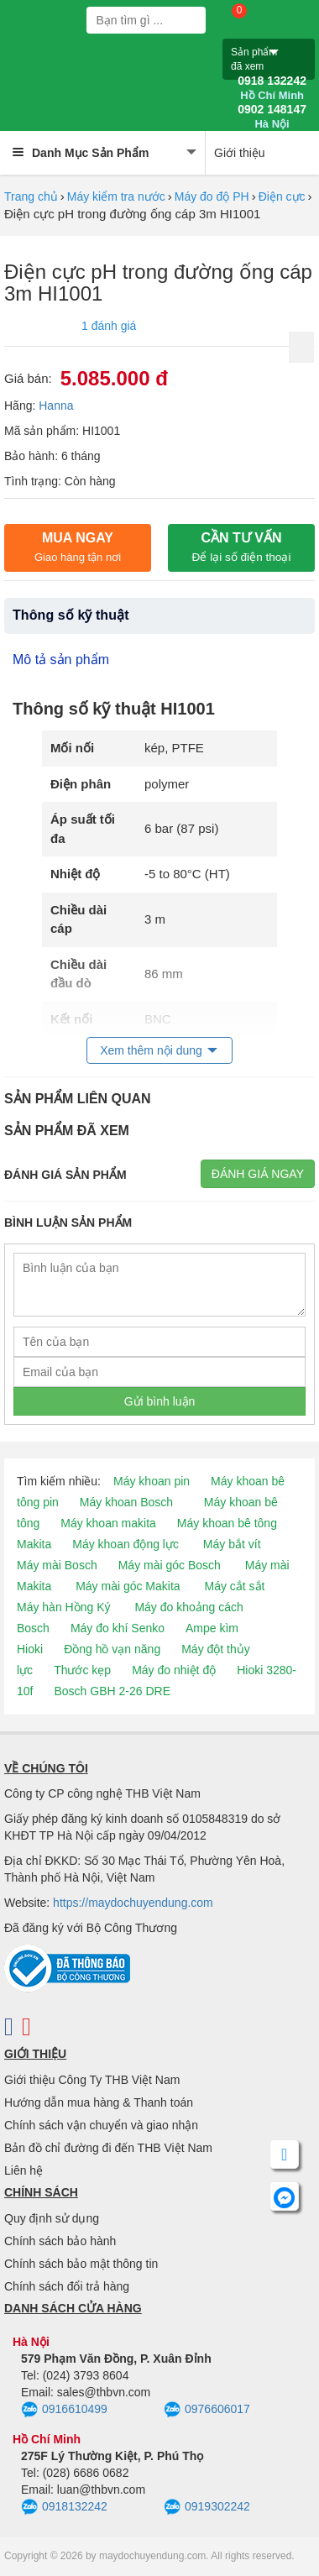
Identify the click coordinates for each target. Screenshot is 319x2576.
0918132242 (64, 2507)
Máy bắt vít (232, 1544)
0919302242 (207, 2507)
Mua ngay (77, 547)
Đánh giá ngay (258, 1174)
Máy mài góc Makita (128, 1586)
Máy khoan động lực (125, 1544)
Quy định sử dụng (51, 2218)
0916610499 (64, 2409)
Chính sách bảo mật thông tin (81, 2263)
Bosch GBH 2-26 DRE (112, 1691)
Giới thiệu (239, 153)
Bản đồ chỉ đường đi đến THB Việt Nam (108, 2148)
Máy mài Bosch (57, 1565)
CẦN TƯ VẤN (241, 547)
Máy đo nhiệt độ (174, 1670)
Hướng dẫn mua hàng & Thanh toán (98, 2102)
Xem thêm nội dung (151, 1050)
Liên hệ (23, 2170)
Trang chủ (31, 196)
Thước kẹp (82, 1670)
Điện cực (282, 196)
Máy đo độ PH (212, 196)
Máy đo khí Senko (118, 1628)
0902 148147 (272, 116)
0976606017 (207, 2409)
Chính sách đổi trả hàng (66, 2286)
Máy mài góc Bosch (169, 1565)
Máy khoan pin (151, 1481)
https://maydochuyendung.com (133, 1902)
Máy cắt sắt (235, 1586)
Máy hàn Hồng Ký (64, 1607)
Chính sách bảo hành (60, 2241)
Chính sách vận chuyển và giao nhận (101, 2125)
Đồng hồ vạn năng (112, 1649)
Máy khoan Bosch (126, 1502)
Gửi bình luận (160, 1401)
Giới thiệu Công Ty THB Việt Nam (92, 2079)
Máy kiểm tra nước (116, 196)
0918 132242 (272, 88)
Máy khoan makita (108, 1523)
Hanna (56, 405)
